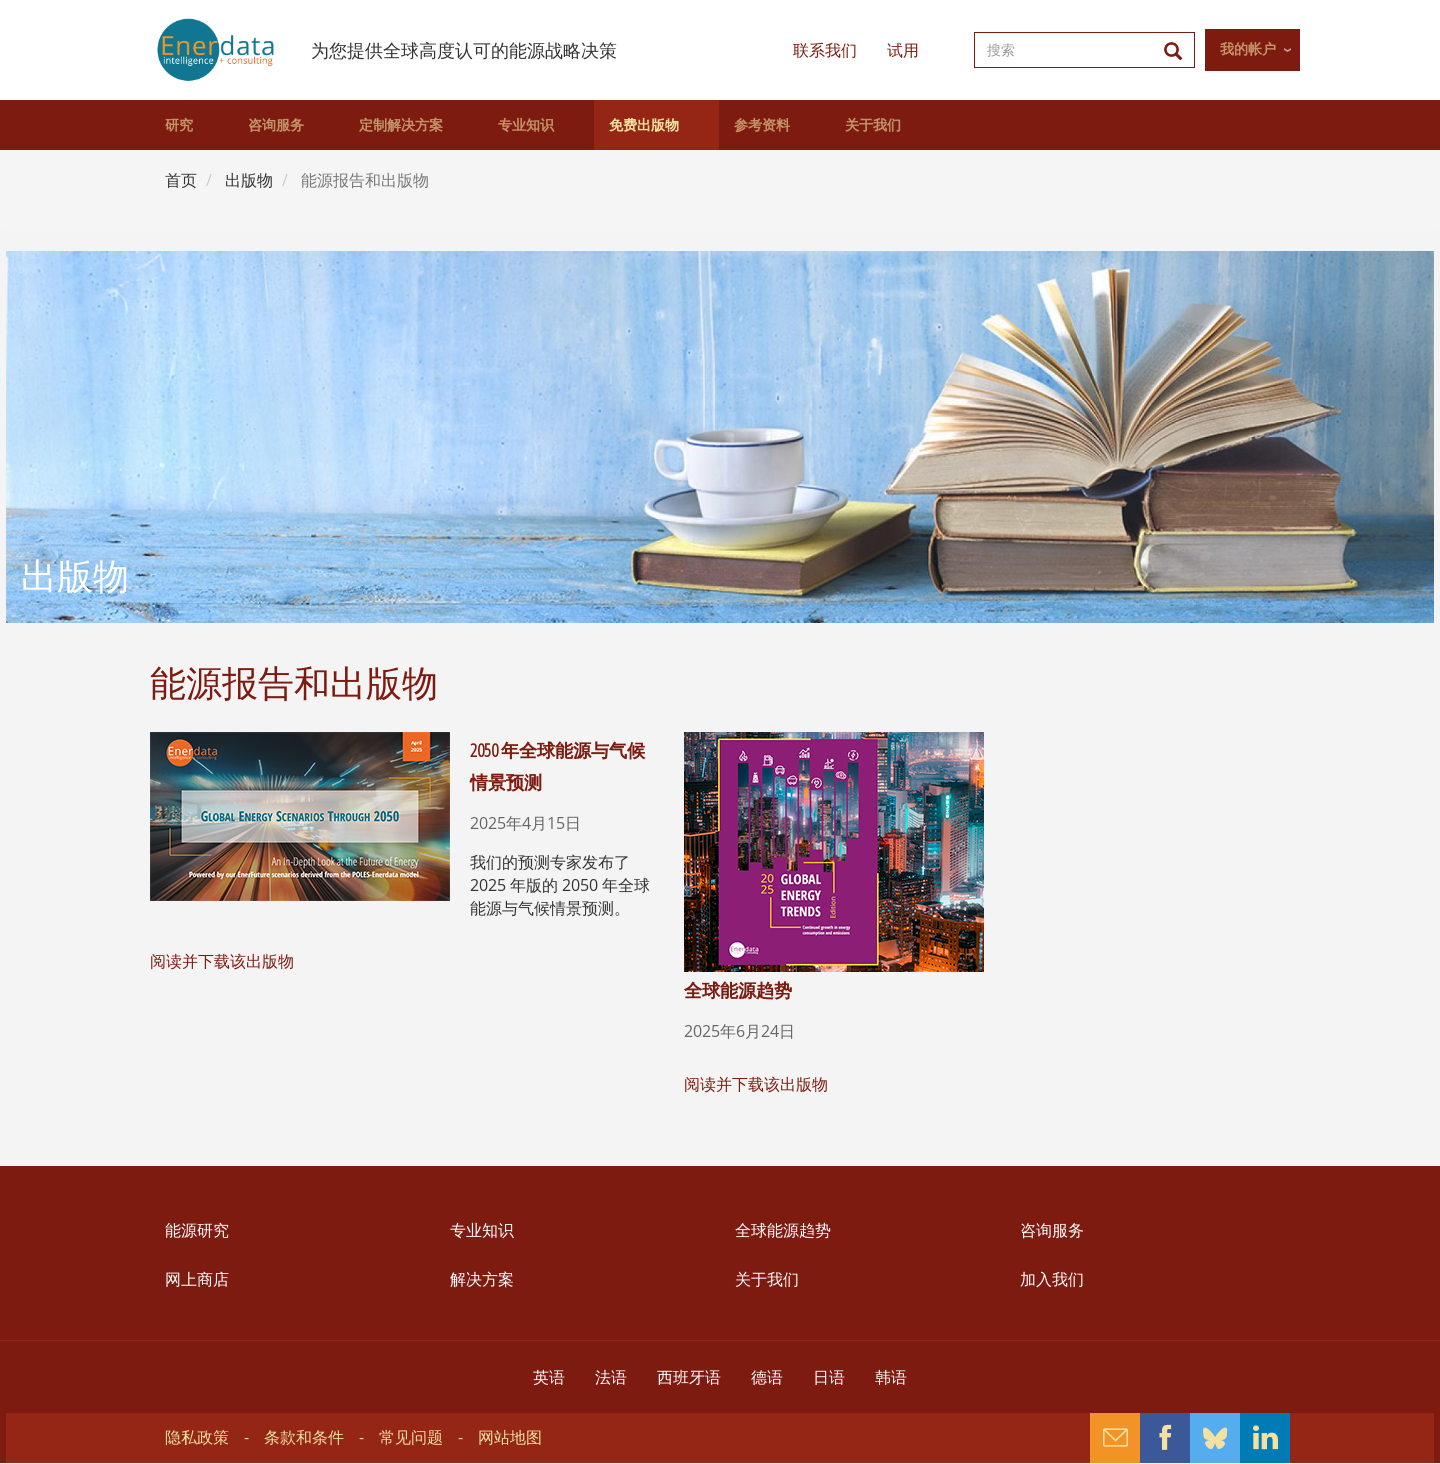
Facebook (1165, 1438)
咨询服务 (276, 125)
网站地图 (510, 1437)
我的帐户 (1248, 49)
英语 (549, 1377)
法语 (611, 1377)
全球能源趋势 (738, 990)
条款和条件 (304, 1437)
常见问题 (411, 1437)
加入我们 (1052, 1279)
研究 (179, 125)
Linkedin (1265, 1438)
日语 (829, 1377)
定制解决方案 (401, 125)
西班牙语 (689, 1377)
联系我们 (825, 50)
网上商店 (197, 1279)
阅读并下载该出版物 (222, 961)
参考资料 (762, 125)
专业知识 (526, 125)
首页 (181, 180)
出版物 (249, 180)
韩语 (891, 1377)
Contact (1115, 1438)
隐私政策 (197, 1437)
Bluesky (1215, 1438)
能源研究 (197, 1230)
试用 (903, 50)
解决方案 (482, 1279)
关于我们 (873, 125)
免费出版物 (644, 125)
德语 (767, 1377)
